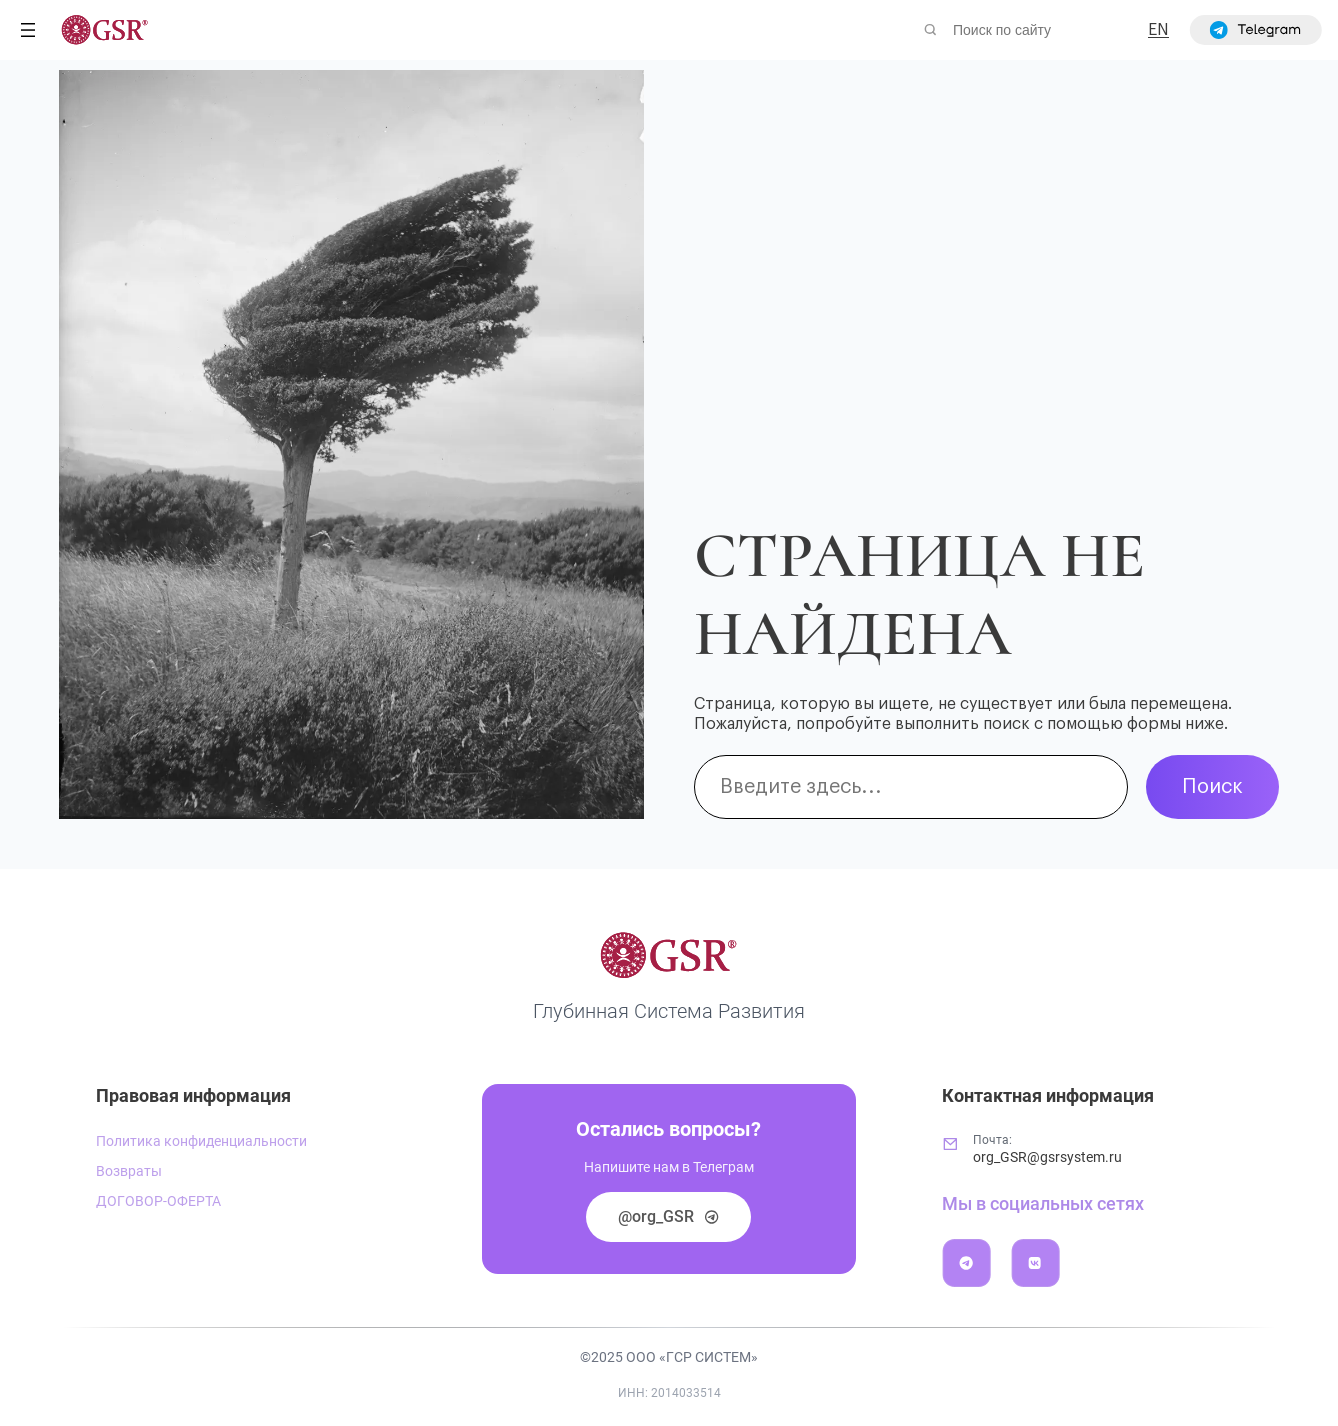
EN (1158, 30)
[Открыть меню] (28, 30)
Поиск (1212, 787)
